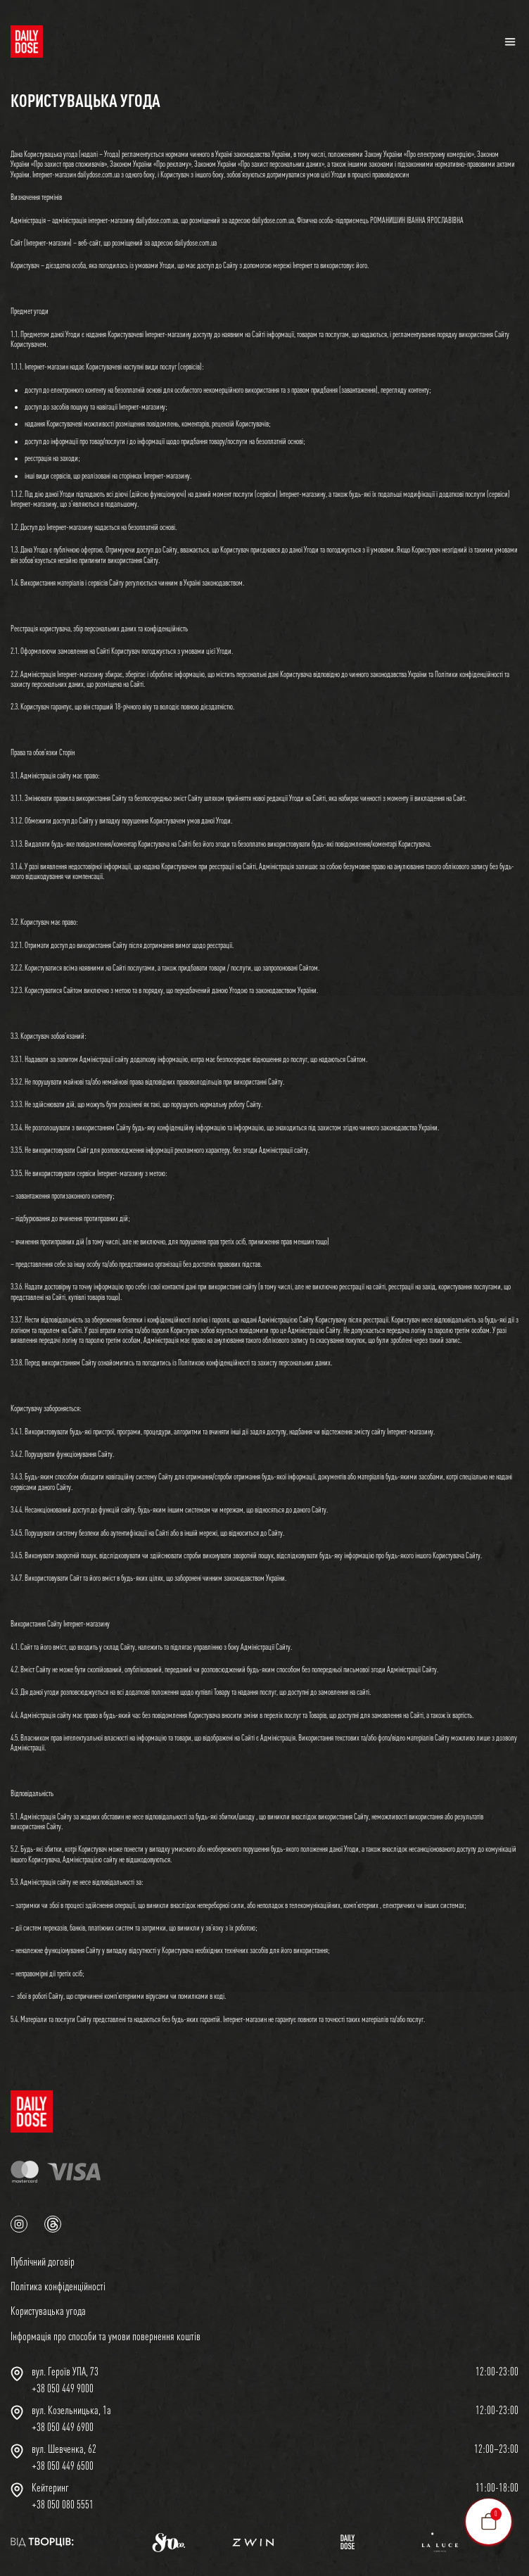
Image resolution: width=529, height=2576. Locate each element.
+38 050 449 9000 (63, 2388)
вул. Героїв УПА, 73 (65, 2371)
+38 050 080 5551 (63, 2504)
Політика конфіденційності (58, 2286)
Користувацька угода (48, 2310)
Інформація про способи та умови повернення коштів (105, 2336)
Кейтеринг (50, 2487)
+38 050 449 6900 (63, 2426)
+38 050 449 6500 (63, 2465)
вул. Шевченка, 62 (64, 2448)
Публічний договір (43, 2261)
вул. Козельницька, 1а (71, 2410)
